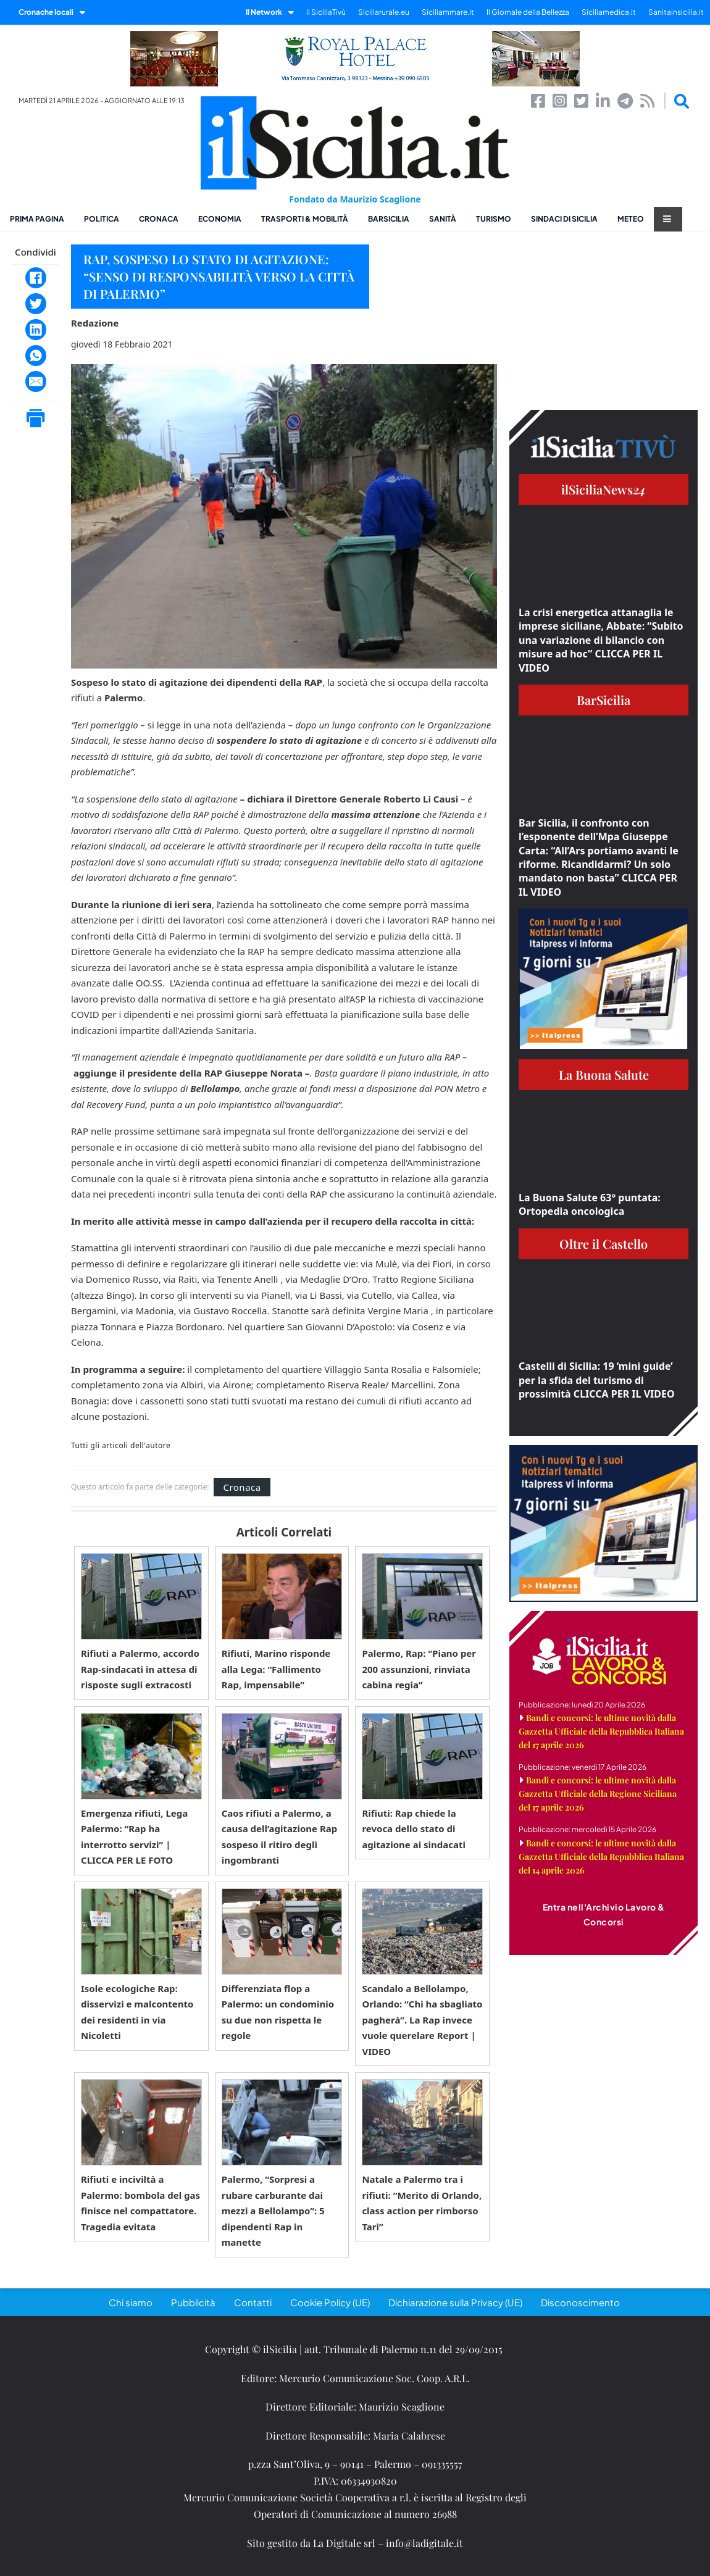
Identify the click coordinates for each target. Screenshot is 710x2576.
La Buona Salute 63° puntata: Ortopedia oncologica (590, 1204)
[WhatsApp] (35, 355)
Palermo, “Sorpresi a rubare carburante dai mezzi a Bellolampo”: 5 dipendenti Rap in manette (273, 2210)
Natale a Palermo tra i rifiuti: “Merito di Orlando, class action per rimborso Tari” (422, 2203)
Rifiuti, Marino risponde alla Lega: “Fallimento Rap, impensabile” (276, 1669)
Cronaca (158, 218)
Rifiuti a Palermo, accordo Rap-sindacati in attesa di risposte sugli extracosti (140, 1669)
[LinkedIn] (35, 329)
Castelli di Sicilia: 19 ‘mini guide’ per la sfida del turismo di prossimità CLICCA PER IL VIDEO (597, 1380)
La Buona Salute (604, 1074)
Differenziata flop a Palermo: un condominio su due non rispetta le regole (278, 2012)
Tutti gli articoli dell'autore (120, 1445)
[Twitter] (35, 303)
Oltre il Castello (603, 1243)
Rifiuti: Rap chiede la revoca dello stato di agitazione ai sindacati (414, 1829)
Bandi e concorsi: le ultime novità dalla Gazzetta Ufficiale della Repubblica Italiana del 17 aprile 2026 (601, 1731)
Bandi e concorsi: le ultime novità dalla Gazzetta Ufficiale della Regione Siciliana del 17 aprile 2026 (598, 1793)
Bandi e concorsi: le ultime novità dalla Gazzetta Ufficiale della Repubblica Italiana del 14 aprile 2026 (601, 1856)
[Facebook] (35, 277)
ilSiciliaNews (603, 489)
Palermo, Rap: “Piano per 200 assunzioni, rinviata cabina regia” (419, 1669)
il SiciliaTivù (326, 12)
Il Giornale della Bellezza (528, 12)
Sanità (442, 218)
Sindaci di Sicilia (564, 218)
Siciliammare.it (448, 12)
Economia (219, 218)
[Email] (35, 381)
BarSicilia (388, 218)
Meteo (630, 218)
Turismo (493, 218)
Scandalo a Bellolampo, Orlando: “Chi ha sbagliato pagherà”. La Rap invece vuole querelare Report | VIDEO (422, 2019)
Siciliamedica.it (609, 12)
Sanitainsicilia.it (676, 12)
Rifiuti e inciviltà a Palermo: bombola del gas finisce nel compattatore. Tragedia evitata (140, 2203)
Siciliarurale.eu (383, 12)
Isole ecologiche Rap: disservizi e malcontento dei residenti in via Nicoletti (137, 2012)
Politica (101, 218)
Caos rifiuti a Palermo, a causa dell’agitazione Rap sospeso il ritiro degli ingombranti (280, 1837)
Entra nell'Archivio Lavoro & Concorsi (604, 1914)
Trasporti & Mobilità (304, 218)
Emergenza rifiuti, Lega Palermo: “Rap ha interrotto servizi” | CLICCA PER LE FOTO (134, 1837)
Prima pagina (37, 218)
